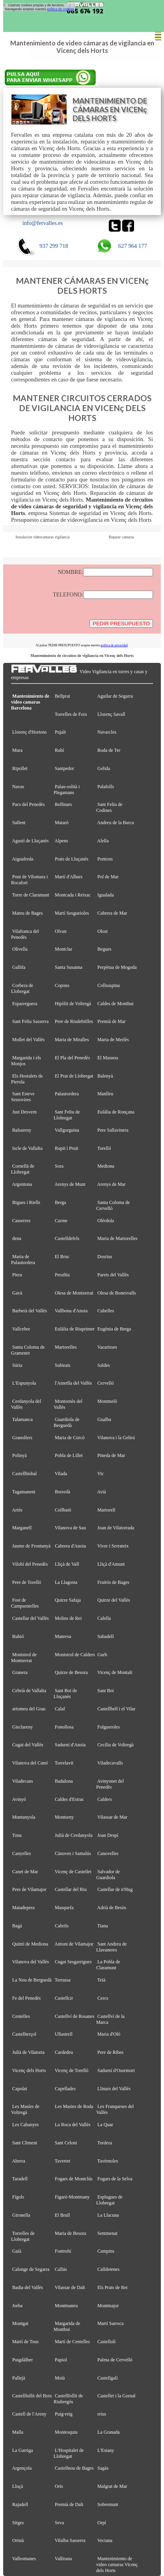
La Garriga (22, 2450)
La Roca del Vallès (72, 2124)
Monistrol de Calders (75, 1654)
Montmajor (108, 2305)
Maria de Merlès (113, 1039)
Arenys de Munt (69, 1184)
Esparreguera (24, 1003)
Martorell (106, 1510)
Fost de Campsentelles (25, 1603)
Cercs (102, 1998)
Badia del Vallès (27, 2287)
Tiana (102, 1926)
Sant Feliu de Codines (109, 807)
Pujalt (60, 732)
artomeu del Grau (28, 1709)
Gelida (103, 768)
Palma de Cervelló (114, 2360)
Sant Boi (105, 1690)
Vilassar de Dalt (70, 2287)
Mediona (105, 1166)
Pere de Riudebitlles (74, 1021)
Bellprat (62, 696)
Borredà (62, 1492)
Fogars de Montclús (74, 2179)
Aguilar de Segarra (115, 696)
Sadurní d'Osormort (116, 2070)
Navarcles (106, 732)
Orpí (101, 2522)
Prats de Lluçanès (71, 859)
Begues (104, 949)
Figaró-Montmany (72, 2197)
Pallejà (18, 2378)
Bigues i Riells (26, 1202)
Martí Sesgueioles (72, 913)
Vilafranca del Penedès (25, 934)
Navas (18, 786)
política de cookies (60, 9)
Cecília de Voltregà (115, 1745)
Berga (60, 1202)
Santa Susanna (68, 967)
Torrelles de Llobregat (23, 2236)
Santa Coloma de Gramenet (28, 1350)
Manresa (63, 1636)
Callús (61, 2269)
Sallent (18, 822)
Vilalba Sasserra (70, 2540)
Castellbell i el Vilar (116, 1709)
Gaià (16, 2251)
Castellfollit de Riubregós (68, 2398)
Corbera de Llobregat (22, 988)
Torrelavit (64, 1763)
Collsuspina (108, 985)
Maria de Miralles (72, 1039)
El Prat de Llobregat (74, 1076)
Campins (105, 2251)
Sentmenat (107, 2233)
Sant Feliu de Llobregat (67, 1115)
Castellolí (106, 2341)
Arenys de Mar (111, 1184)
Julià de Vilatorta (28, 2052)
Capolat (19, 2088)
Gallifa (18, 967)
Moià (60, 2378)
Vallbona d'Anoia (71, 1310)
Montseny (64, 1817)
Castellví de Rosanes (74, 2016)
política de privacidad (114, 645)
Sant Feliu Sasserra (30, 1021)
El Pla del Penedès (72, 1058)
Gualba (104, 1419)
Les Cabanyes (25, 2124)
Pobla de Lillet (69, 1455)
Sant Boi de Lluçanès (65, 1693)
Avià (101, 1492)
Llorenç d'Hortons (29, 732)
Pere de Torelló (26, 1582)
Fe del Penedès (26, 1998)
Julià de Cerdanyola (74, 1835)
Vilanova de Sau (70, 1528)
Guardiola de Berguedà (67, 1422)
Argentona (22, 1184)
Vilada (61, 1473)
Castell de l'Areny (29, 2414)
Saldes (103, 1365)
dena (16, 1238)
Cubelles (105, 1310)
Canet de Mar (25, 1871)
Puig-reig (64, 2414)
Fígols (18, 2197)
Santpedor (64, 768)
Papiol (61, 2360)
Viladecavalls (110, 1763)
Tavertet (62, 2161)
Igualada (105, 895)
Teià (101, 1980)
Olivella (20, 949)
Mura (17, 750)
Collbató (63, 1510)
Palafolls (105, 786)
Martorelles (66, 1347)
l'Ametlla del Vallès (73, 1383)
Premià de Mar (111, 1021)
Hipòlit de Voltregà (73, 1003)
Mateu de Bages (27, 913)
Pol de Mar (108, 876)
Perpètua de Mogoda (117, 967)
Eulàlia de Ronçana (115, 1112)
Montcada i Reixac (73, 895)
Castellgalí (107, 2378)
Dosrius (104, 1256)
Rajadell (20, 2504)
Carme (61, 1220)
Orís (59, 2486)
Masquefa (64, 1907)
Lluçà (17, 2486)
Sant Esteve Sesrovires (23, 1096)
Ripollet (20, 768)
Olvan (60, 931)
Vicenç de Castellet (73, 1871)
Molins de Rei (68, 1618)
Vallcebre (21, 1329)
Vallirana (63, 2558)
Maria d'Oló (108, 2034)
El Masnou (107, 1058)
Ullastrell (64, 2034)
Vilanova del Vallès (30, 1962)
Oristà (18, 2540)
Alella (102, 841)
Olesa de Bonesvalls (116, 1293)
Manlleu (105, 1093)
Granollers (22, 1437)
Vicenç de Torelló (71, 2070)
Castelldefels (67, 1238)
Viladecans (22, 1781)
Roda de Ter (108, 750)
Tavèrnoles (107, 2161)
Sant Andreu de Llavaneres (111, 1947)
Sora (59, 1166)
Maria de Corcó (70, 1437)
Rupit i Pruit (66, 1148)
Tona (17, 1835)
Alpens (61, 841)
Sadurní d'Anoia (70, 1745)
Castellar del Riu (71, 1889)
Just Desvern (24, 1112)
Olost (102, 931)
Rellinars (63, 804)
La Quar (105, 2124)
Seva (59, 2522)
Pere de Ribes (110, 2052)
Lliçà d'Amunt (111, 1564)
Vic (100, 1473)
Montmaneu (66, 2305)
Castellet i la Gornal (116, 2396)
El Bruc (62, 1256)
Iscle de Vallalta (27, 1148)
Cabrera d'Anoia (70, 1546)
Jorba (17, 2305)
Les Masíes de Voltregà (25, 2109)
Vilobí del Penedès (30, 1564)
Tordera (104, 2143)
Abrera (18, 2161)
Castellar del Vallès (30, 1618)
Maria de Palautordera (23, 1259)
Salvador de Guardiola (108, 1874)
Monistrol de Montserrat (24, 1657)
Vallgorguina (67, 1130)
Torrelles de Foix (71, 714)
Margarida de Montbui (67, 2326)
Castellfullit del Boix (32, 2396)
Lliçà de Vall (67, 1564)
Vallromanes (24, 2558)
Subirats (63, 1365)
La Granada (108, 2432)
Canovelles (108, 1853)
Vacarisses (107, 1347)
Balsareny (21, 1130)
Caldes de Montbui (115, 1003)
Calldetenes (108, 2269)
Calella (104, 1618)
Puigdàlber (22, 2360)
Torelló (104, 1148)
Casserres (21, 1220)
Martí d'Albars (68, 876)
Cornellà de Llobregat (22, 1169)
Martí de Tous (25, 2341)
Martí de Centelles (72, 2341)
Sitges (18, 2522)
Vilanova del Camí (30, 1763)
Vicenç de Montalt (114, 1672)
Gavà (17, 1293)
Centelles (21, 2016)
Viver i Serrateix (113, 1546)
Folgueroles (108, 1727)
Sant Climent (24, 2143)
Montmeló (107, 1401)
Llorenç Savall (111, 714)
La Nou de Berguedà (32, 1980)
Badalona (64, 1781)
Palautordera (67, 1093)
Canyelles (21, 1853)
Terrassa (63, 1980)
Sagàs (102, 2468)
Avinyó (19, 1799)
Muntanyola (23, 1817)
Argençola (22, 2468)
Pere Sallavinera (113, 1130)
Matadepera (23, 1907)
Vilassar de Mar (112, 1817)
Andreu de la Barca (115, 822)
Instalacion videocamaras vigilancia (43, 537)
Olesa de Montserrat (74, 1293)
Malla (17, 2432)
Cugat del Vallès (27, 1745)
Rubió (18, 1636)
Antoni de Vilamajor (73, 1944)
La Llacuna (108, 2215)
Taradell (20, 2179)
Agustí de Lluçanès (30, 841)
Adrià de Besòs (111, 1907)
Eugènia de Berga (114, 1329)
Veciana (104, 2540)
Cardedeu (64, 2052)
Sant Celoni (66, 2143)
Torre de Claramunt (30, 895)
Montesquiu (66, 2432)
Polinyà (19, 1455)
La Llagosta (66, 1582)
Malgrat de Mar (112, 2486)
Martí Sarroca (110, 2323)
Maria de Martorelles (117, 1238)
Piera (17, 1275)
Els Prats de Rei (112, 2287)
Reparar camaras (121, 537)
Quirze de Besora (71, 1672)
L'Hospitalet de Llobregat (69, 2453)
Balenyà (105, 1076)
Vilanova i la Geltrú (116, 1437)
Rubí (59, 750)
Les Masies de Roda (74, 2106)
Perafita (62, 1275)
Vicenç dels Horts (29, 2070)
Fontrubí (63, 2251)
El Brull (62, 2215)
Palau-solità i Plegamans (67, 789)
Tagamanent (23, 1492)
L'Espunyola (24, 1383)
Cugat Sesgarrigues (73, 1962)
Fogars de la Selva (114, 2179)
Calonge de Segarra (30, 2269)
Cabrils (62, 1926)
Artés (17, 1510)
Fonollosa (64, 1727)
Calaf (60, 1709)
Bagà (17, 1926)
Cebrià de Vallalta (29, 1690)
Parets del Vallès (113, 1275)
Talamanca (22, 1419)
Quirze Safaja (68, 1600)
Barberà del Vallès (29, 1310)
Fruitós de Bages (113, 1582)
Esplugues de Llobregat (109, 2200)
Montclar (63, 949)
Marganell (22, 1528)
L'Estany (105, 2450)
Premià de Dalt (69, 2504)
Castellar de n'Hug (114, 1889)
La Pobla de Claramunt (108, 1964)
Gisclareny (22, 1727)
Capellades (65, 2088)
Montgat (20, 2323)
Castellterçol (24, 2034)
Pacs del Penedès (28, 804)
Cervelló (105, 1383)
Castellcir (64, 1998)
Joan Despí (107, 1835)
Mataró (62, 822)
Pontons (105, 859)
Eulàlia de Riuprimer (75, 1329)
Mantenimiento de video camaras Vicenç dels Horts (117, 2564)
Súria (17, 1365)
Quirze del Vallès (113, 1600)
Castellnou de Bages (74, 2468)
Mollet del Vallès (28, 1039)
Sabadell (105, 1636)
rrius (101, 2414)
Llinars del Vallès (113, 2088)
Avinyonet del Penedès (110, 1784)
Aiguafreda (22, 859)
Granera (20, 1672)
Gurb (102, 1654)
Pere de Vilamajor (29, 1889)
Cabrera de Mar (112, 913)
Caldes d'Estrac (69, 1799)
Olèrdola (105, 1220)
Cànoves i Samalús (73, 1853)
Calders (104, 1799)
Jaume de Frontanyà (31, 1546)
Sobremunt (107, 2504)
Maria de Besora (70, 2233)
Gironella (21, 2215)
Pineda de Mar (111, 1455)
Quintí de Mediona (30, 1944)
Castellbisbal (24, 1473)
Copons (62, 985)
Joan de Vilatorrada (115, 1528)
